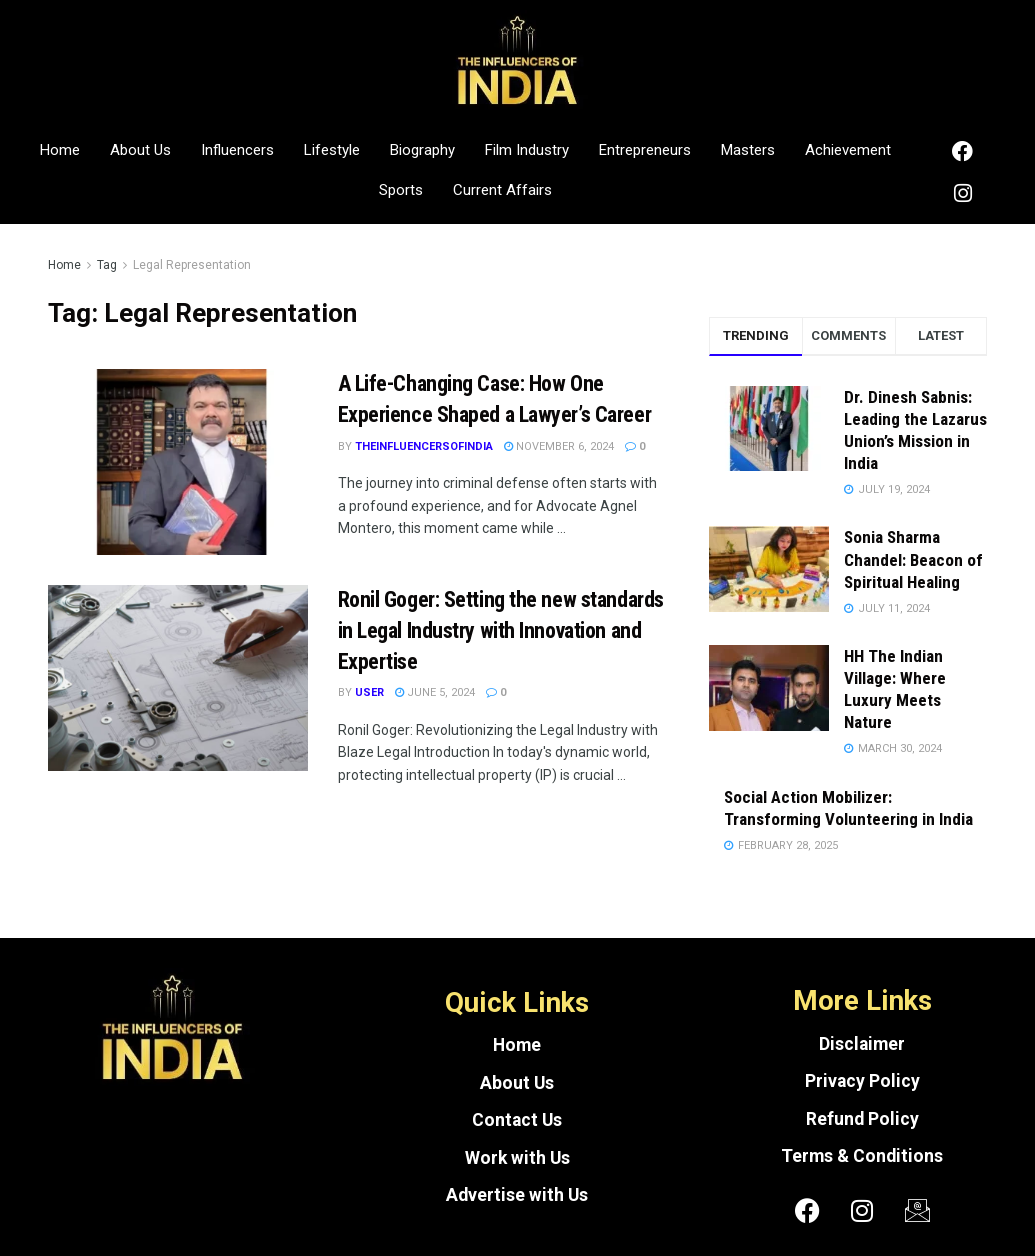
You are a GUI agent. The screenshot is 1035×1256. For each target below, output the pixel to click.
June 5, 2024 (435, 692)
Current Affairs (502, 190)
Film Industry (527, 150)
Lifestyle (332, 150)
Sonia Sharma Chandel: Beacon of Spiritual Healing (913, 559)
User (369, 692)
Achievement (848, 150)
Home (60, 150)
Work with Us (517, 1158)
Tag (107, 265)
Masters (748, 150)
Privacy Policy (862, 1081)
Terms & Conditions (862, 1156)
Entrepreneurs (645, 150)
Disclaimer (862, 1044)
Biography (422, 150)
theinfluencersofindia (424, 446)
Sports (401, 190)
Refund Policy (862, 1119)
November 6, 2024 (559, 446)
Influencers (237, 150)
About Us (140, 150)
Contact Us (517, 1120)
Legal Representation (192, 265)
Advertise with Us (517, 1195)
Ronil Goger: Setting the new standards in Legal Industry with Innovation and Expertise (501, 630)
